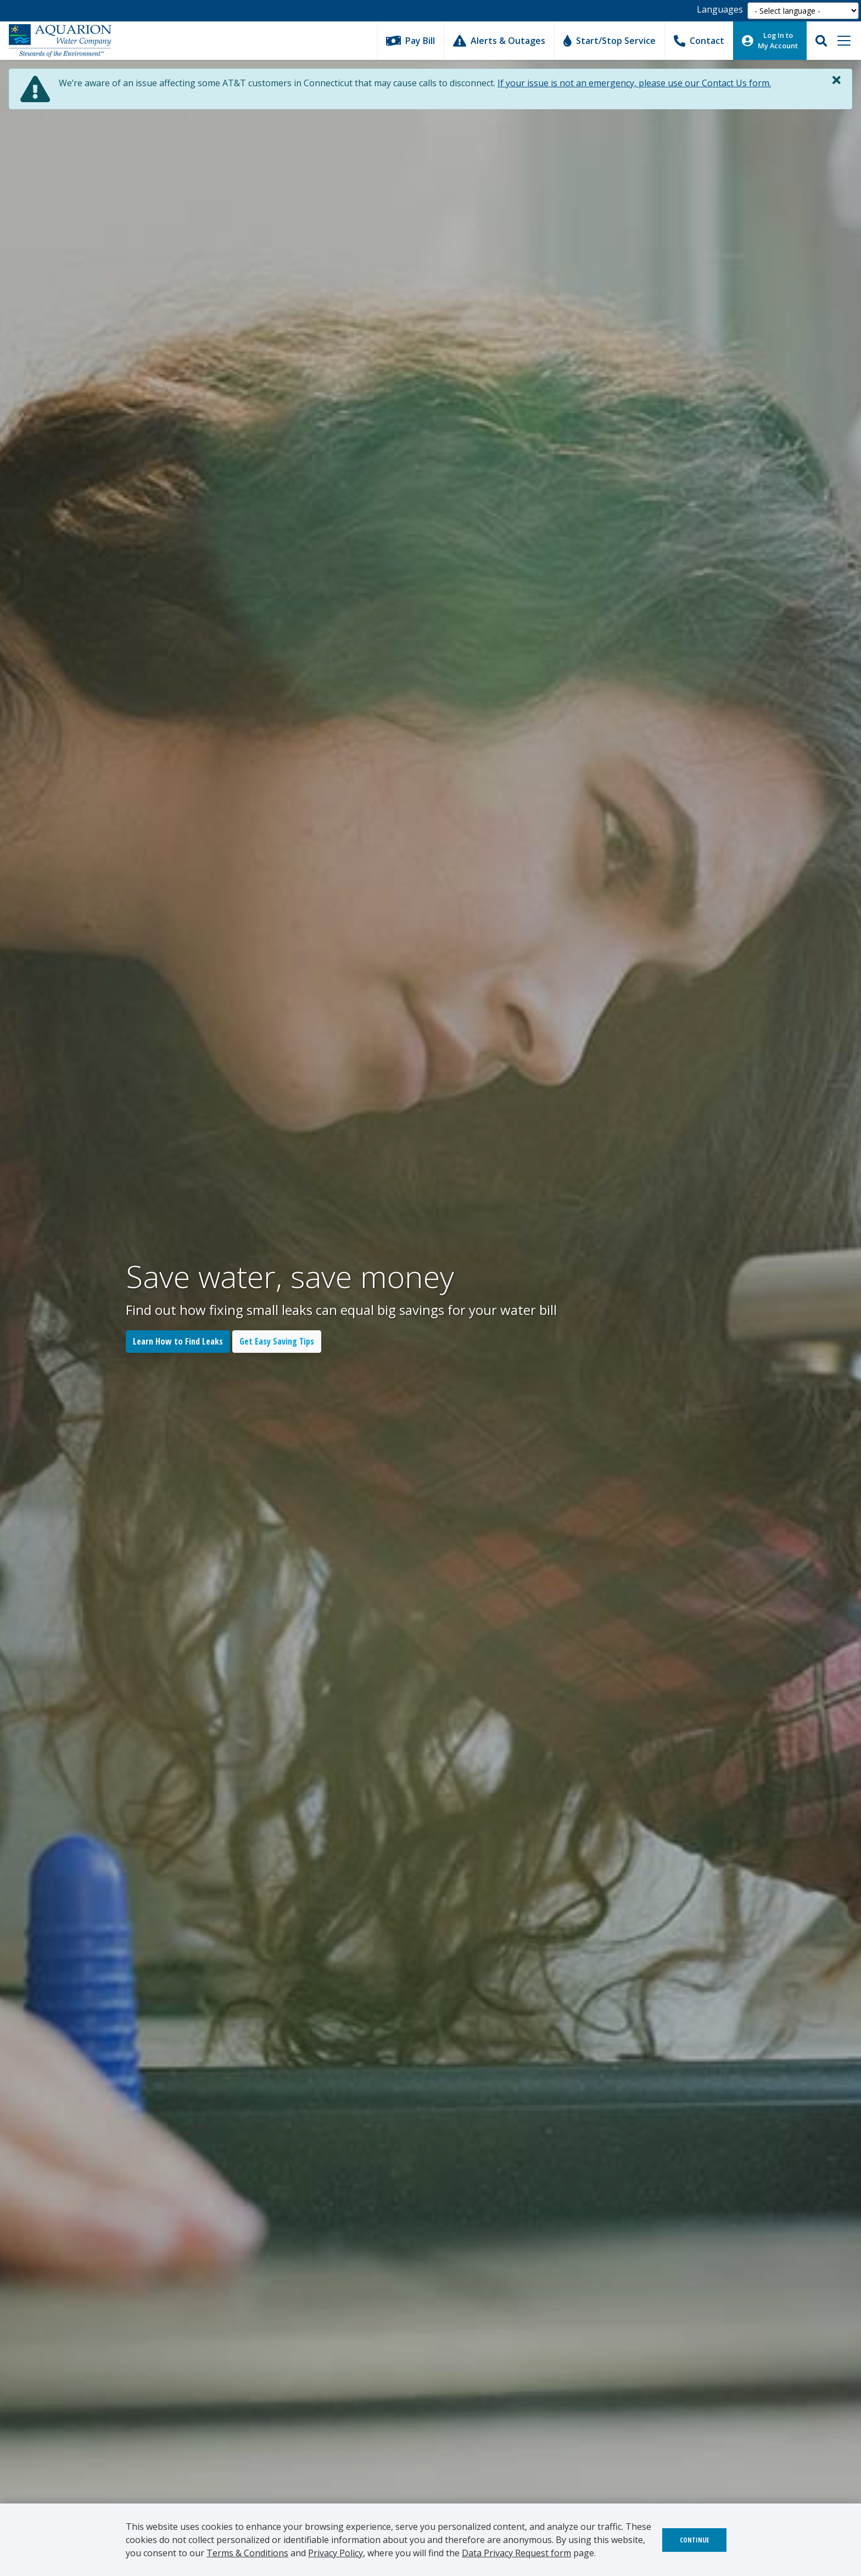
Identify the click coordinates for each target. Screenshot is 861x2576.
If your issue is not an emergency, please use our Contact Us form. (634, 83)
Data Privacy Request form (516, 2553)
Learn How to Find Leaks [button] (178, 1341)
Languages (720, 9)
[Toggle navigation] (844, 40)
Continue (694, 2540)
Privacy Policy (335, 2553)
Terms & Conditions (247, 2553)
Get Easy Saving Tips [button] (276, 1341)
